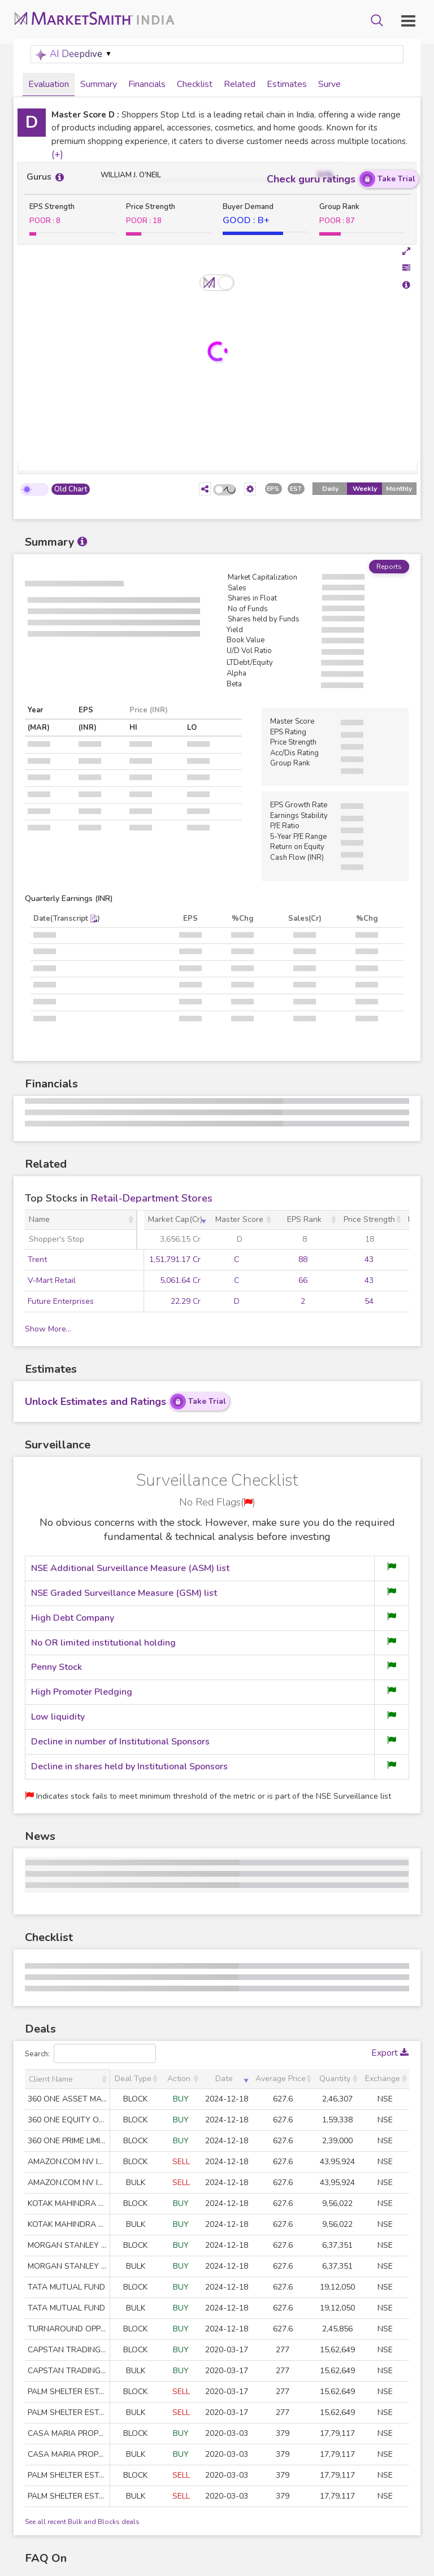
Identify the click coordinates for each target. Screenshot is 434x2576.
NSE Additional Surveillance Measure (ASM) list (130, 1569)
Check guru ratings (343, 180)
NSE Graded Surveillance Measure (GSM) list (124, 1593)
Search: (90, 2053)
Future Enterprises (61, 1301)
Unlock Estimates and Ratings (127, 1402)
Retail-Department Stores (151, 1199)
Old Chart (70, 490)
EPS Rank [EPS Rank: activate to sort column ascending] (304, 1220)
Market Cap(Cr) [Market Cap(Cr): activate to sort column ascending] (175, 1220)
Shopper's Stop (56, 1239)
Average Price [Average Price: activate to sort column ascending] (280, 2078)
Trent (37, 1260)
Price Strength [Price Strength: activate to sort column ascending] (369, 1220)
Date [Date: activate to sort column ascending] (224, 2078)
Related (239, 84)
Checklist (194, 84)
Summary (98, 84)
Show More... (48, 1329)
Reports (389, 567)
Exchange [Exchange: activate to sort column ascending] (382, 2078)
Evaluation (48, 84)
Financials (147, 84)
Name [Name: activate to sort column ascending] (39, 1220)
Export (390, 2053)
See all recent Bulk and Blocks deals (82, 2521)
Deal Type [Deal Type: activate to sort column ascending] (133, 2078)
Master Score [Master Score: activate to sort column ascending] (239, 1220)
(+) (57, 155)
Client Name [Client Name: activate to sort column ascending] (51, 2079)
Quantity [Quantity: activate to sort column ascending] (334, 2078)
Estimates (287, 84)
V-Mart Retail (52, 1281)
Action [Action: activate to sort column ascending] (178, 2078)
